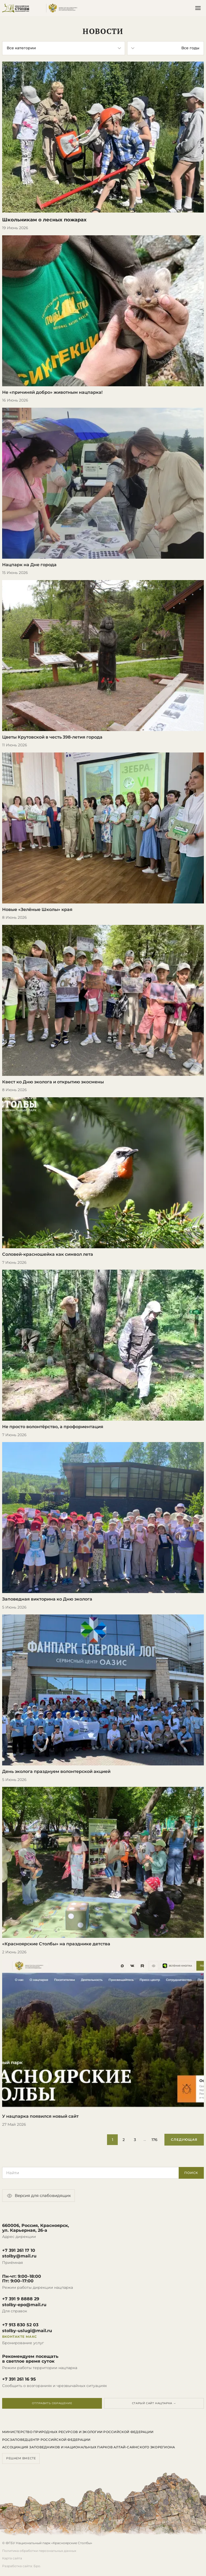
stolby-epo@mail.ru (24, 2304)
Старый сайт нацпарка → (154, 2403)
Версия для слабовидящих (38, 2195)
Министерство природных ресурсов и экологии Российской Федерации (77, 2432)
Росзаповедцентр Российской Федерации (46, 2440)
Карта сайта (12, 2558)
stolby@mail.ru (19, 2256)
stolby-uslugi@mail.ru (27, 2330)
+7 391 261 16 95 (19, 2379)
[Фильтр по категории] (63, 48)
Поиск (191, 2173)
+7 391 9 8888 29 (20, 2299)
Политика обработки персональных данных (39, 2551)
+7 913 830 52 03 (20, 2324)
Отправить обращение (52, 2403)
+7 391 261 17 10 (18, 2250)
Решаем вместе (21, 2458)
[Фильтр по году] (165, 48)
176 (154, 2139)
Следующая (184, 2140)
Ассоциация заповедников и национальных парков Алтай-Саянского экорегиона (88, 2447)
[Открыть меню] (198, 8)
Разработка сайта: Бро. (21, 2566)
